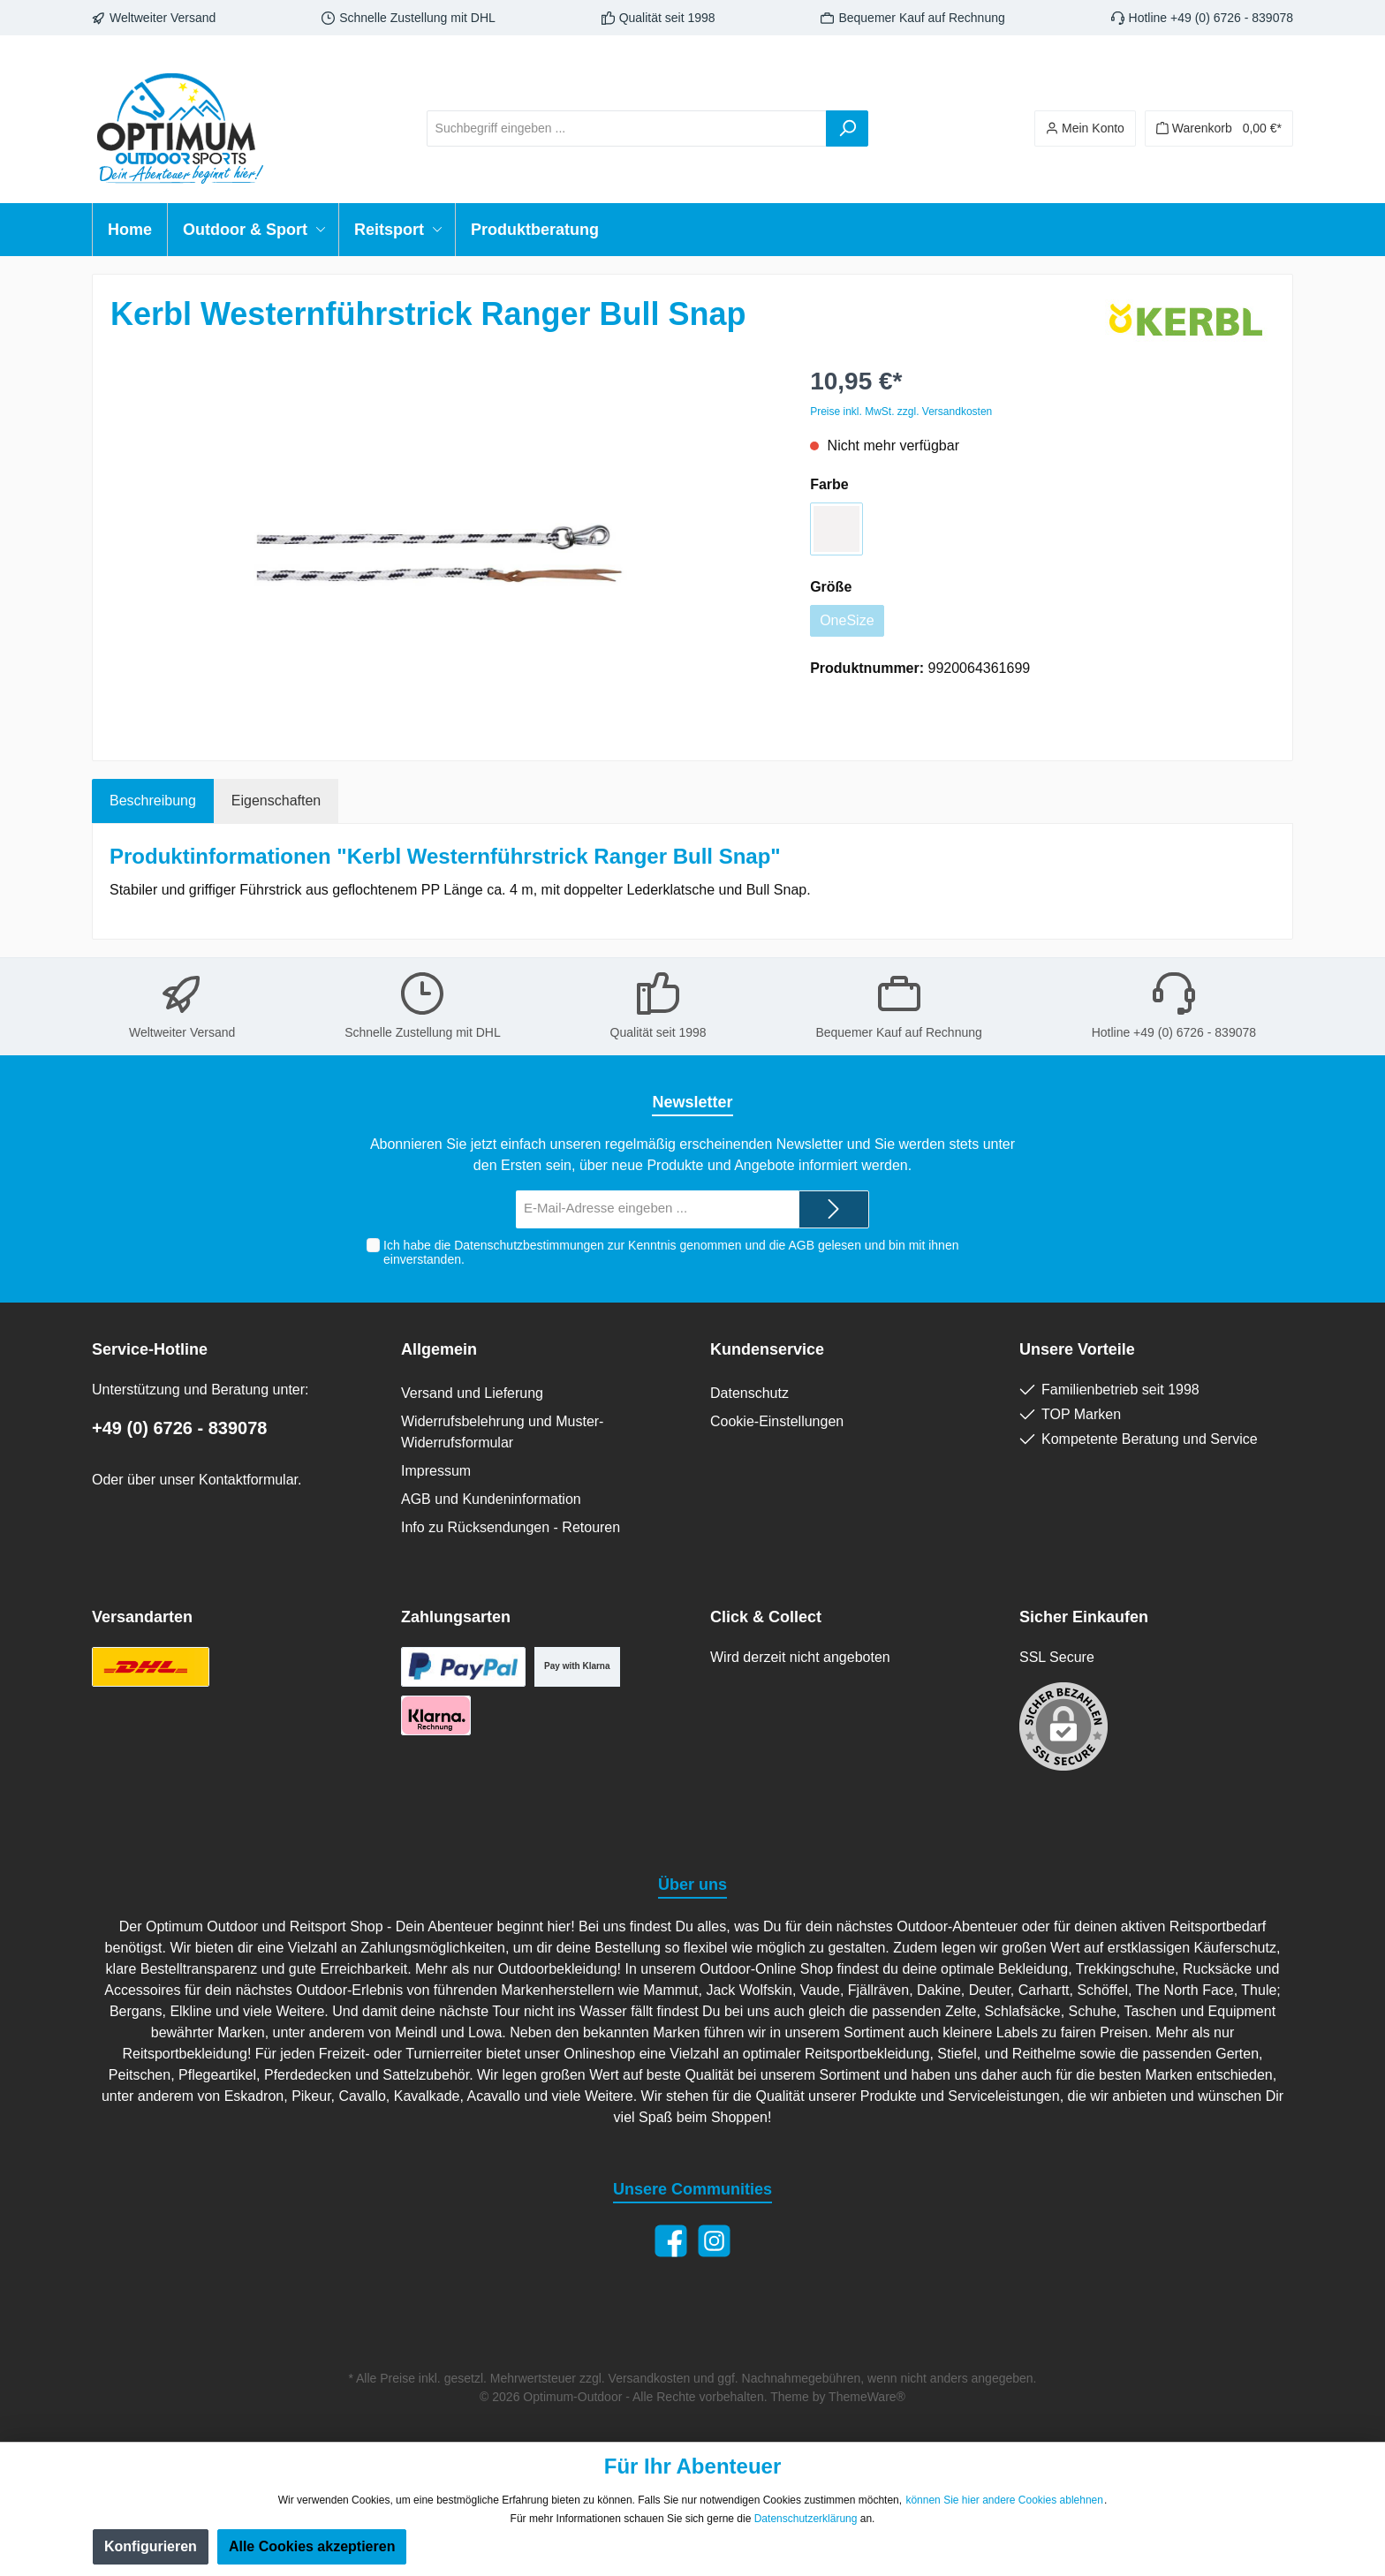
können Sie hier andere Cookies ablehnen (1004, 2500)
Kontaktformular (248, 1479)
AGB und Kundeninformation (491, 1499)
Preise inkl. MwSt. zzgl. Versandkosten (901, 411)
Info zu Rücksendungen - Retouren (510, 1527)
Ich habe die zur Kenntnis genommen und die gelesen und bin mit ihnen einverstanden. (670, 1252)
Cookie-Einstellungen (777, 1421)
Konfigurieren (150, 2546)
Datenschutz (749, 1393)
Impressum (436, 1470)
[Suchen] (847, 128)
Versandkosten (650, 2378)
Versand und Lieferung (472, 1393)
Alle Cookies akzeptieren (312, 2546)
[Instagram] (714, 2241)
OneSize (847, 620)
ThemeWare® (867, 2397)
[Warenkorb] (1219, 128)
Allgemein (439, 1349)
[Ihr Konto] (1085, 128)
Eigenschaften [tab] (276, 800)
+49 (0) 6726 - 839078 (180, 1428)
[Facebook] (671, 2241)
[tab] (153, 801)
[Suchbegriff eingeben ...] (627, 128)
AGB (801, 1245)
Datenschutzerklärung (806, 2518)
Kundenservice (767, 1349)
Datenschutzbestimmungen (529, 1245)
